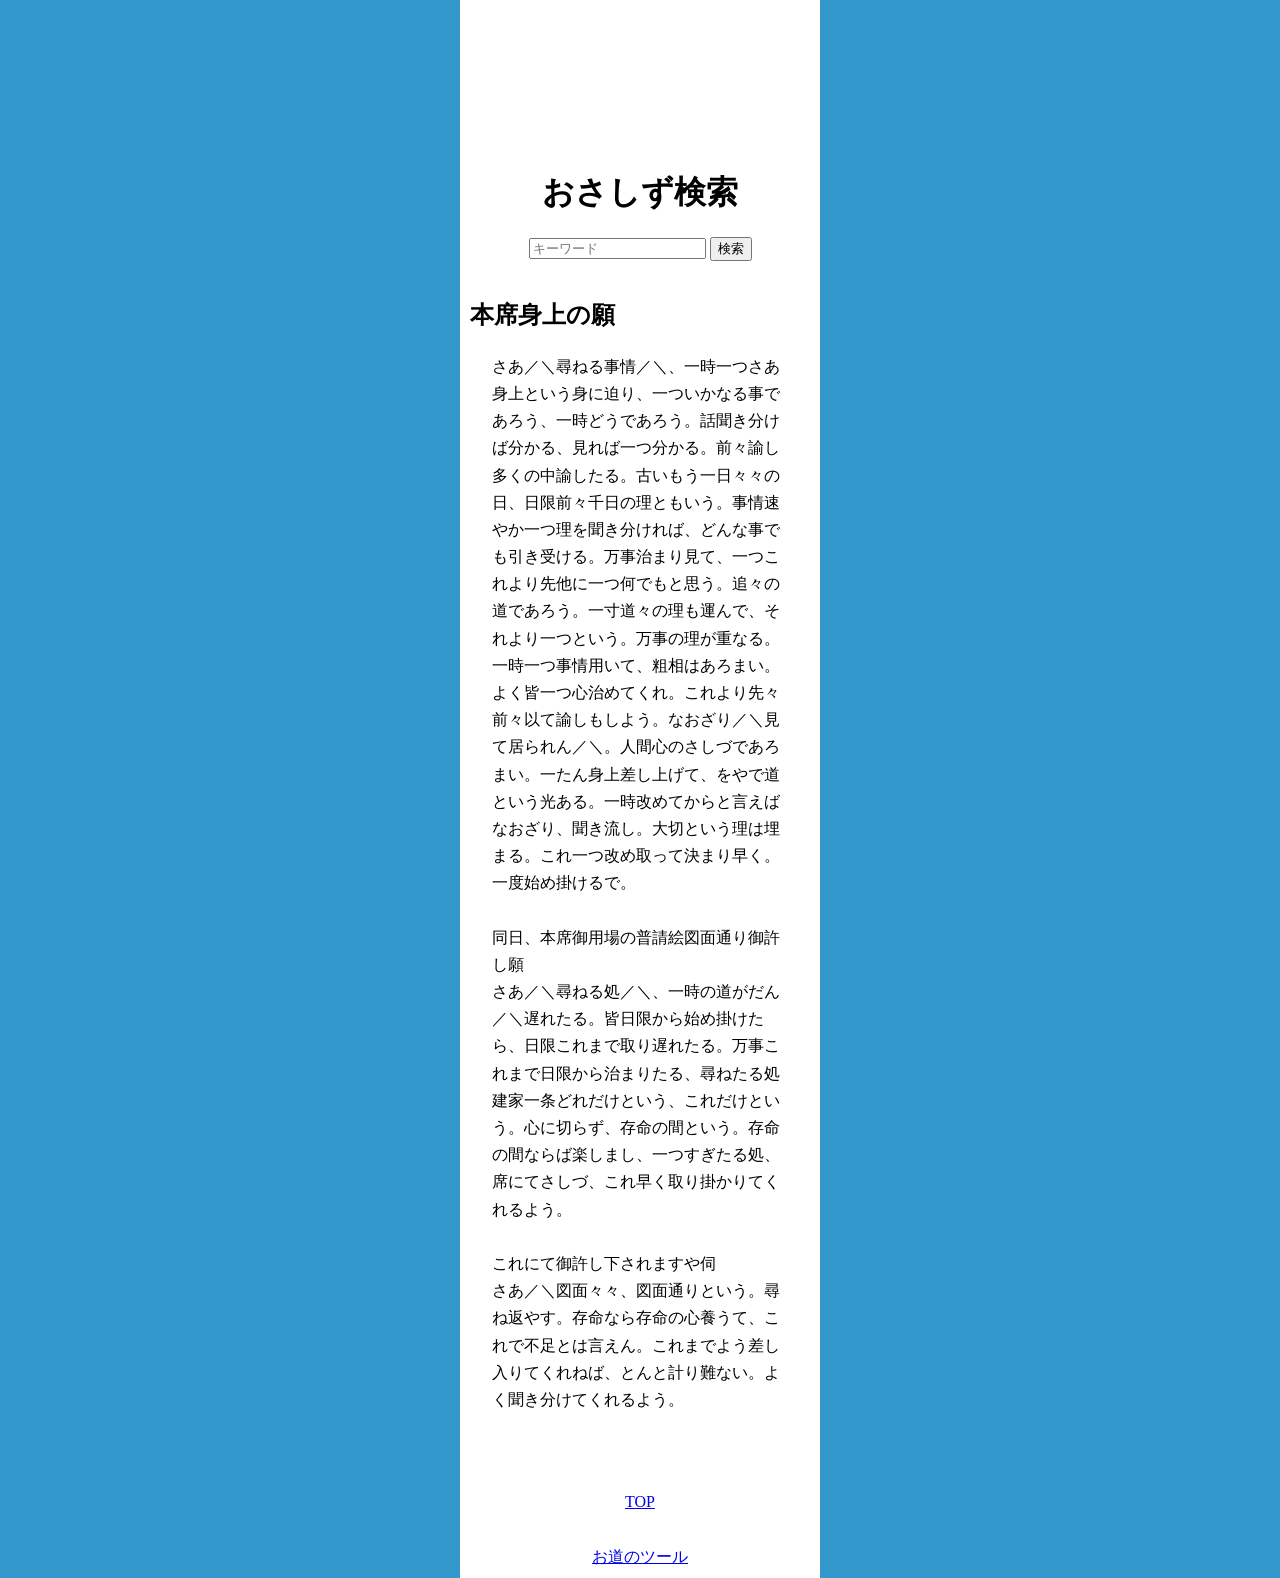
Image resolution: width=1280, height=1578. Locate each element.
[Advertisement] (640, 80)
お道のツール (640, 1556)
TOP (640, 1501)
